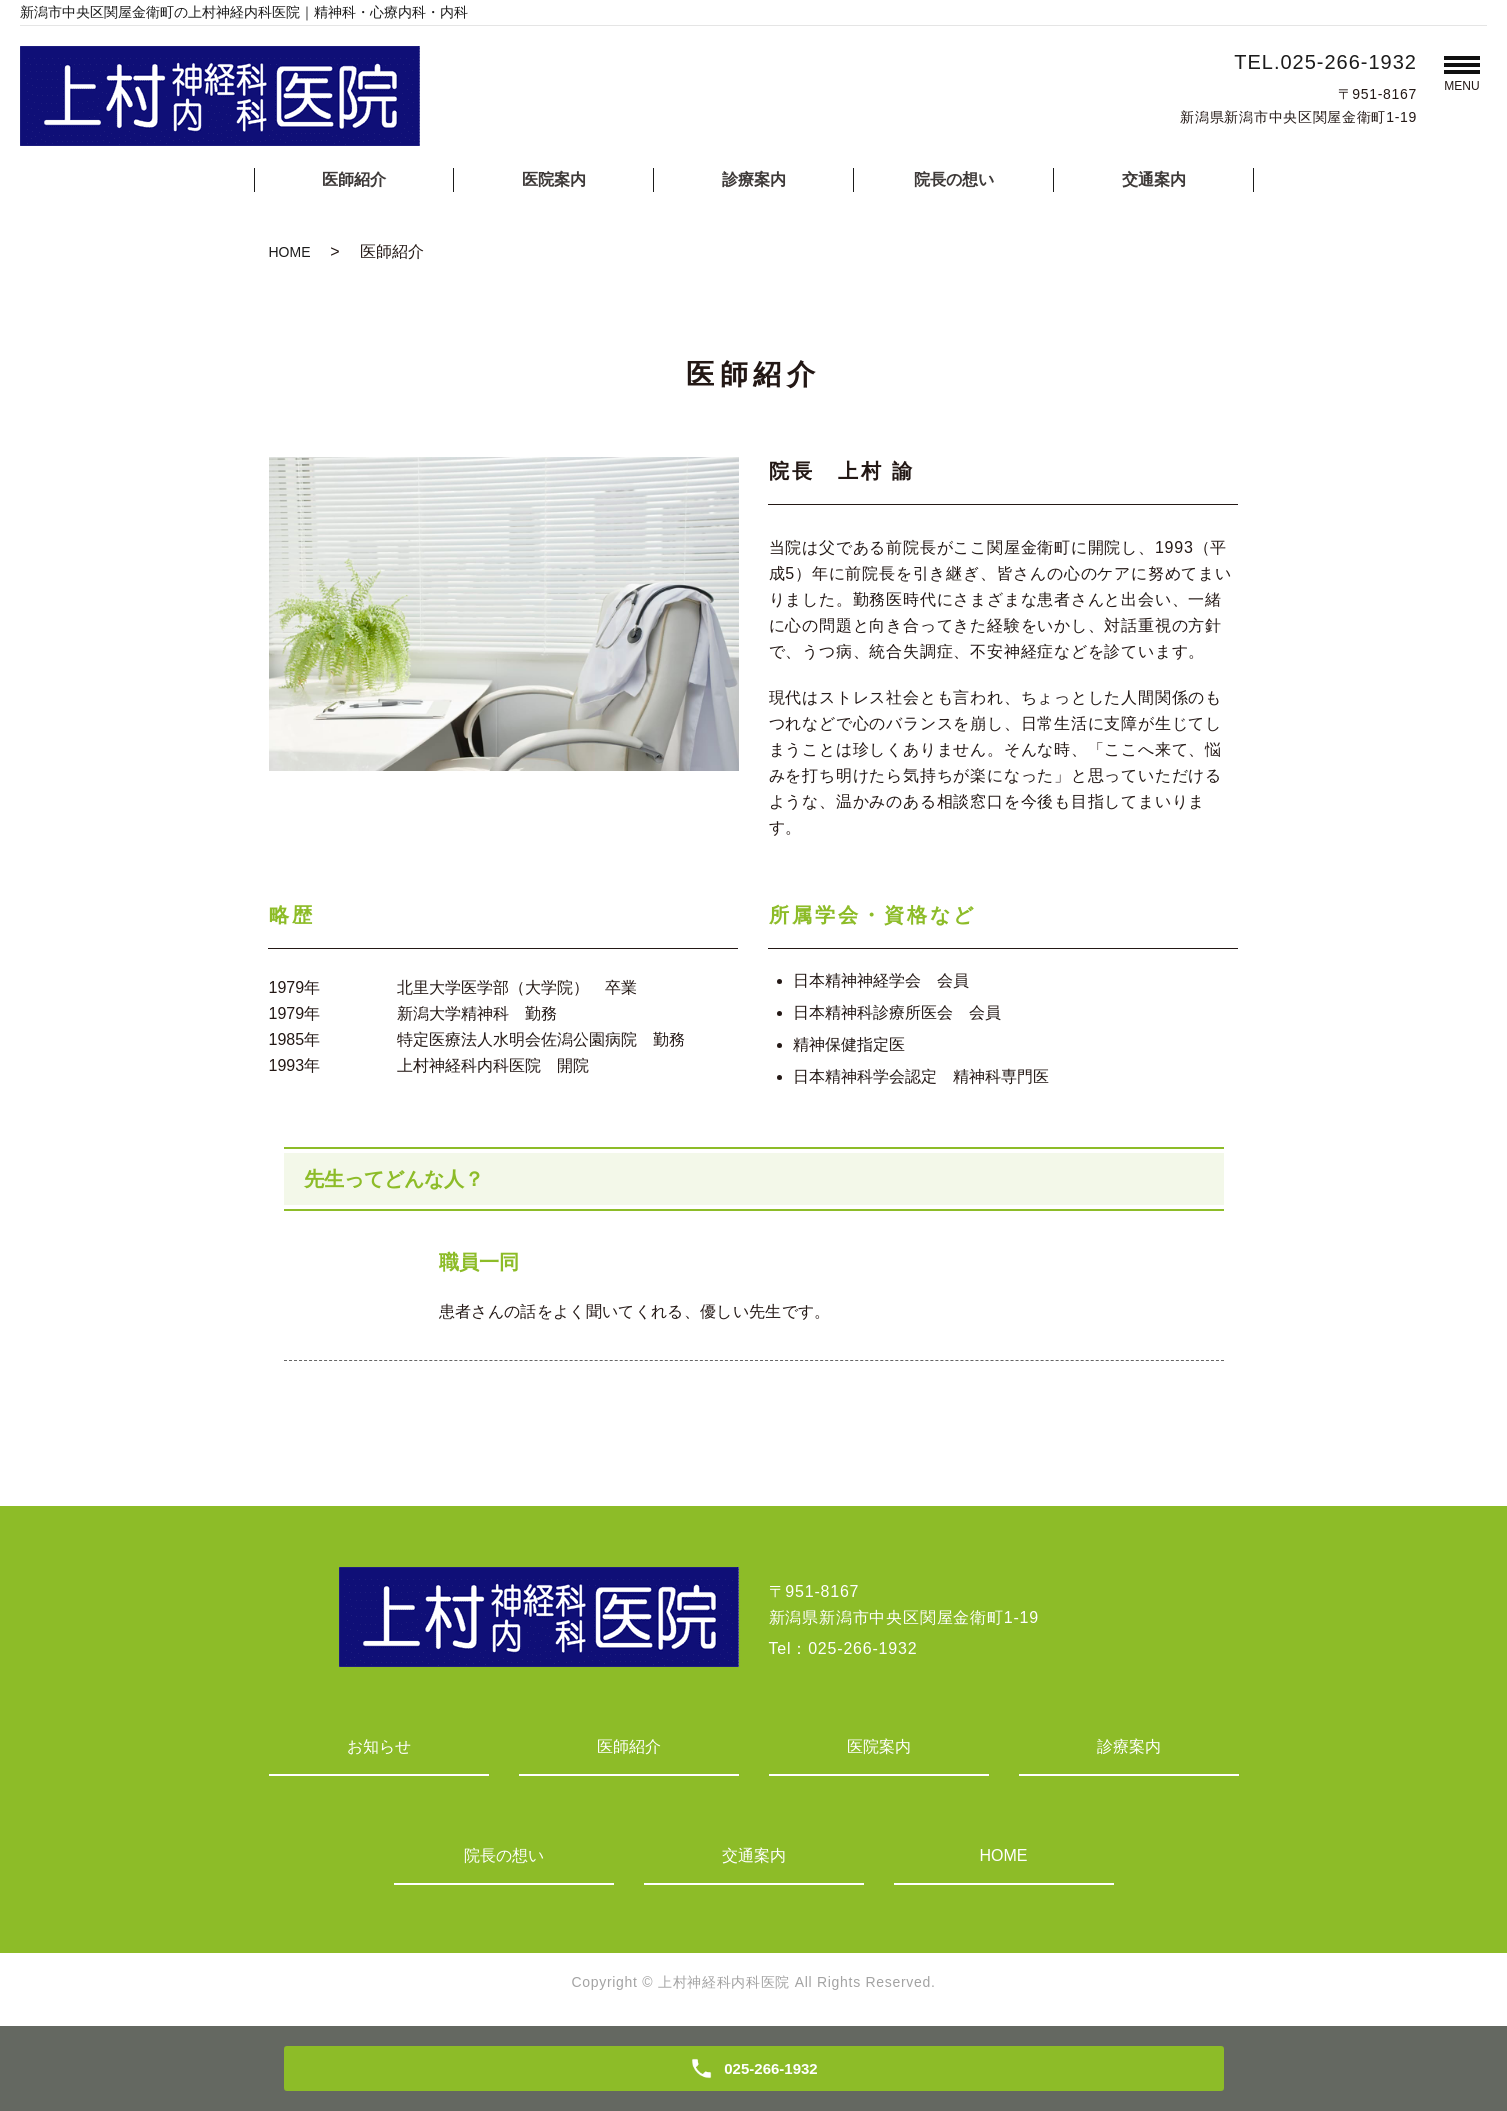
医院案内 (554, 179)
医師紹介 (354, 179)
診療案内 (754, 179)
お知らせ (379, 1746)
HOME (290, 252)
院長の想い (954, 179)
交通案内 (1154, 179)
